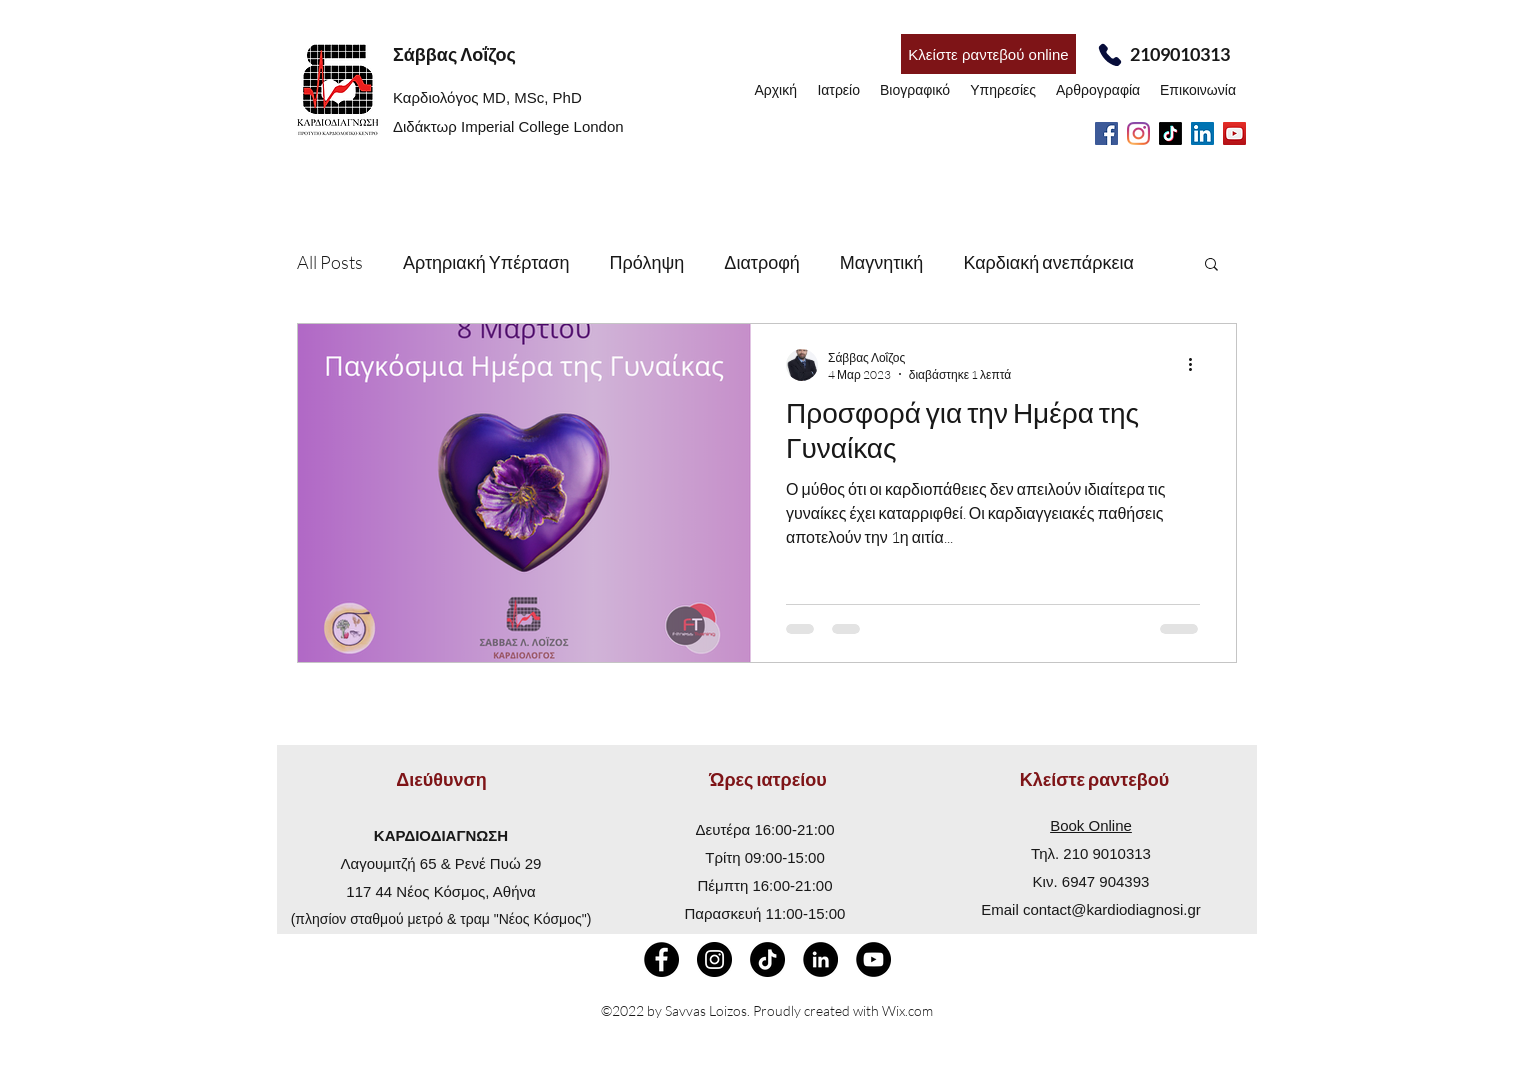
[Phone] (1109, 54)
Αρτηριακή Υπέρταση (486, 262)
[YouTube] (1234, 133)
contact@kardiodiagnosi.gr (1112, 909)
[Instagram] (1138, 133)
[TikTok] (1170, 133)
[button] (1211, 265)
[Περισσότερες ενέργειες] (1197, 365)
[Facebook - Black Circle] (661, 959)
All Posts (330, 262)
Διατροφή (761, 262)
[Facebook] (1106, 133)
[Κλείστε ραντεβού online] (988, 54)
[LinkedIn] (1202, 133)
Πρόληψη (647, 262)
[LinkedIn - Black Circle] (820, 959)
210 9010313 (1107, 853)
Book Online (1091, 825)
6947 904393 (1106, 881)
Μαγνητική (882, 262)
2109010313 (1180, 54)
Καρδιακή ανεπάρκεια (1048, 262)
